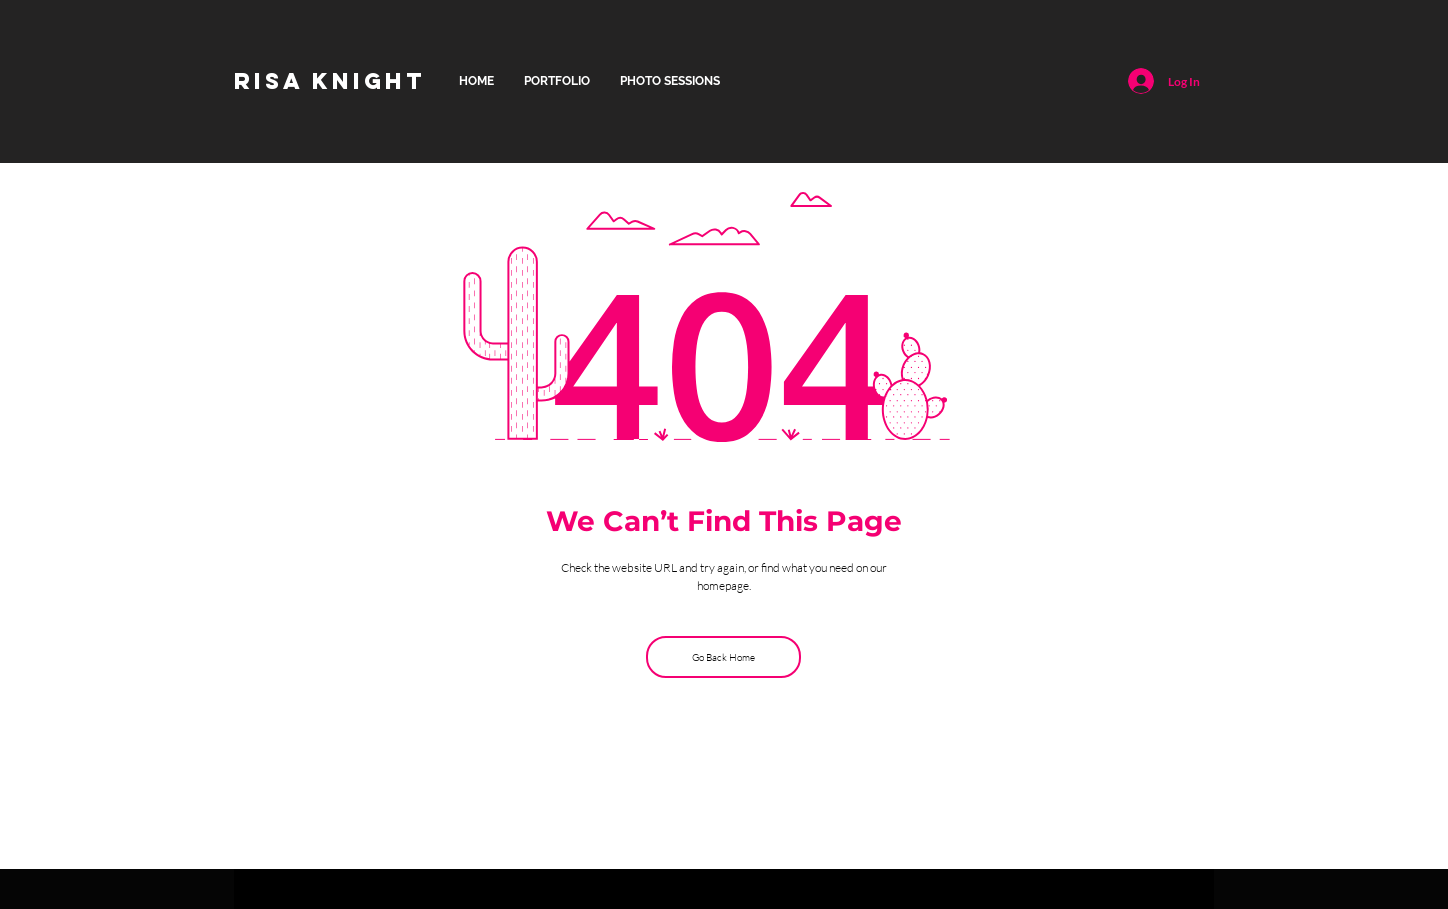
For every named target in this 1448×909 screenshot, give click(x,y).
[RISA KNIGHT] (330, 81)
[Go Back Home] (723, 657)
